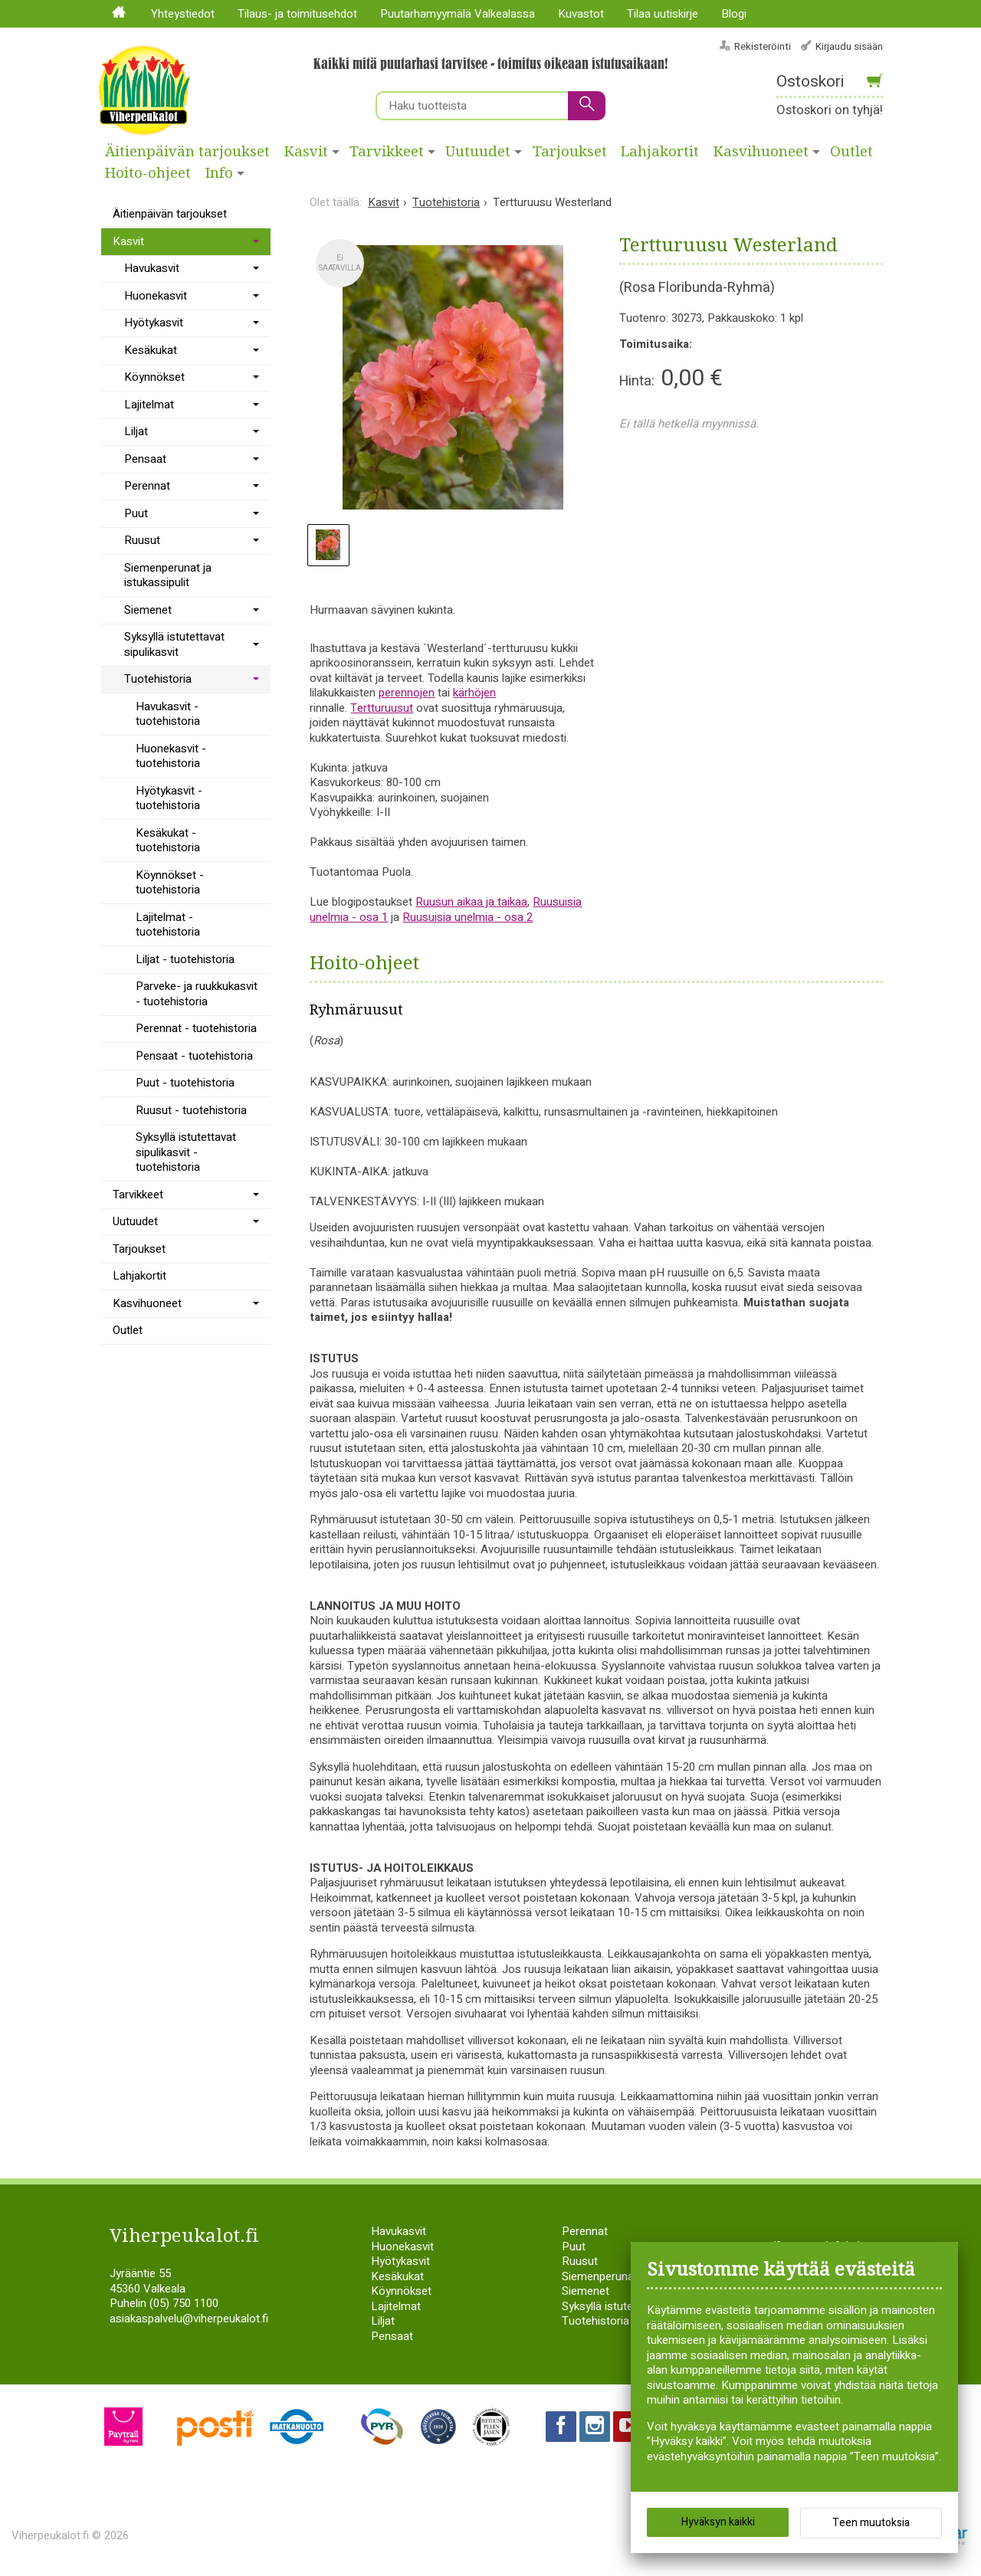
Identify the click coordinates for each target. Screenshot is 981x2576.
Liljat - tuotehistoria (185, 959)
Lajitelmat (149, 404)
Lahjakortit (660, 151)
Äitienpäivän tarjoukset (187, 151)
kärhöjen (474, 692)
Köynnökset (154, 377)
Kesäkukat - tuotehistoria (168, 840)
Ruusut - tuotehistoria (191, 1110)
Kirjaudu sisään (849, 46)
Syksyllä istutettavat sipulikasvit (174, 644)
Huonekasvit (155, 295)
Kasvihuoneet (761, 151)
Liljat (136, 431)
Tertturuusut (381, 708)
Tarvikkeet (386, 151)
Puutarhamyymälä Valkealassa (457, 13)
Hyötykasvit (153, 322)
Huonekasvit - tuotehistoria (171, 756)
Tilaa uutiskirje (662, 13)
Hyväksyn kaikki (718, 2522)
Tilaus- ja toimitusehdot (297, 13)
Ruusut (142, 540)
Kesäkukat (150, 350)
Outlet (851, 151)
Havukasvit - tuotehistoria (168, 714)
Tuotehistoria (158, 678)
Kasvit (306, 151)
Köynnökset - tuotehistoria (170, 883)
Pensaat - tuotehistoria (194, 1055)
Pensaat (145, 459)
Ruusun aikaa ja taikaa (471, 901)
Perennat (147, 485)
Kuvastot (581, 13)
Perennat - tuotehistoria (196, 1028)
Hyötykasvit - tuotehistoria (169, 798)
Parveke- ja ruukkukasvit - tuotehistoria (197, 994)
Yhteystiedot (183, 13)
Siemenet (148, 609)
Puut (136, 513)
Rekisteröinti (762, 46)
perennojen (407, 692)
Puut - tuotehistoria (185, 1082)
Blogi (733, 13)
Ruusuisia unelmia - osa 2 (467, 917)
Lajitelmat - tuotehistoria (168, 925)
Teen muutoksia (871, 2523)
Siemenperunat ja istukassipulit (168, 575)
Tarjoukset (570, 151)
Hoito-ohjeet (148, 173)
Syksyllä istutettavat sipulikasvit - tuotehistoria (186, 1152)
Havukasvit (151, 268)
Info (219, 173)
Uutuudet (477, 151)
